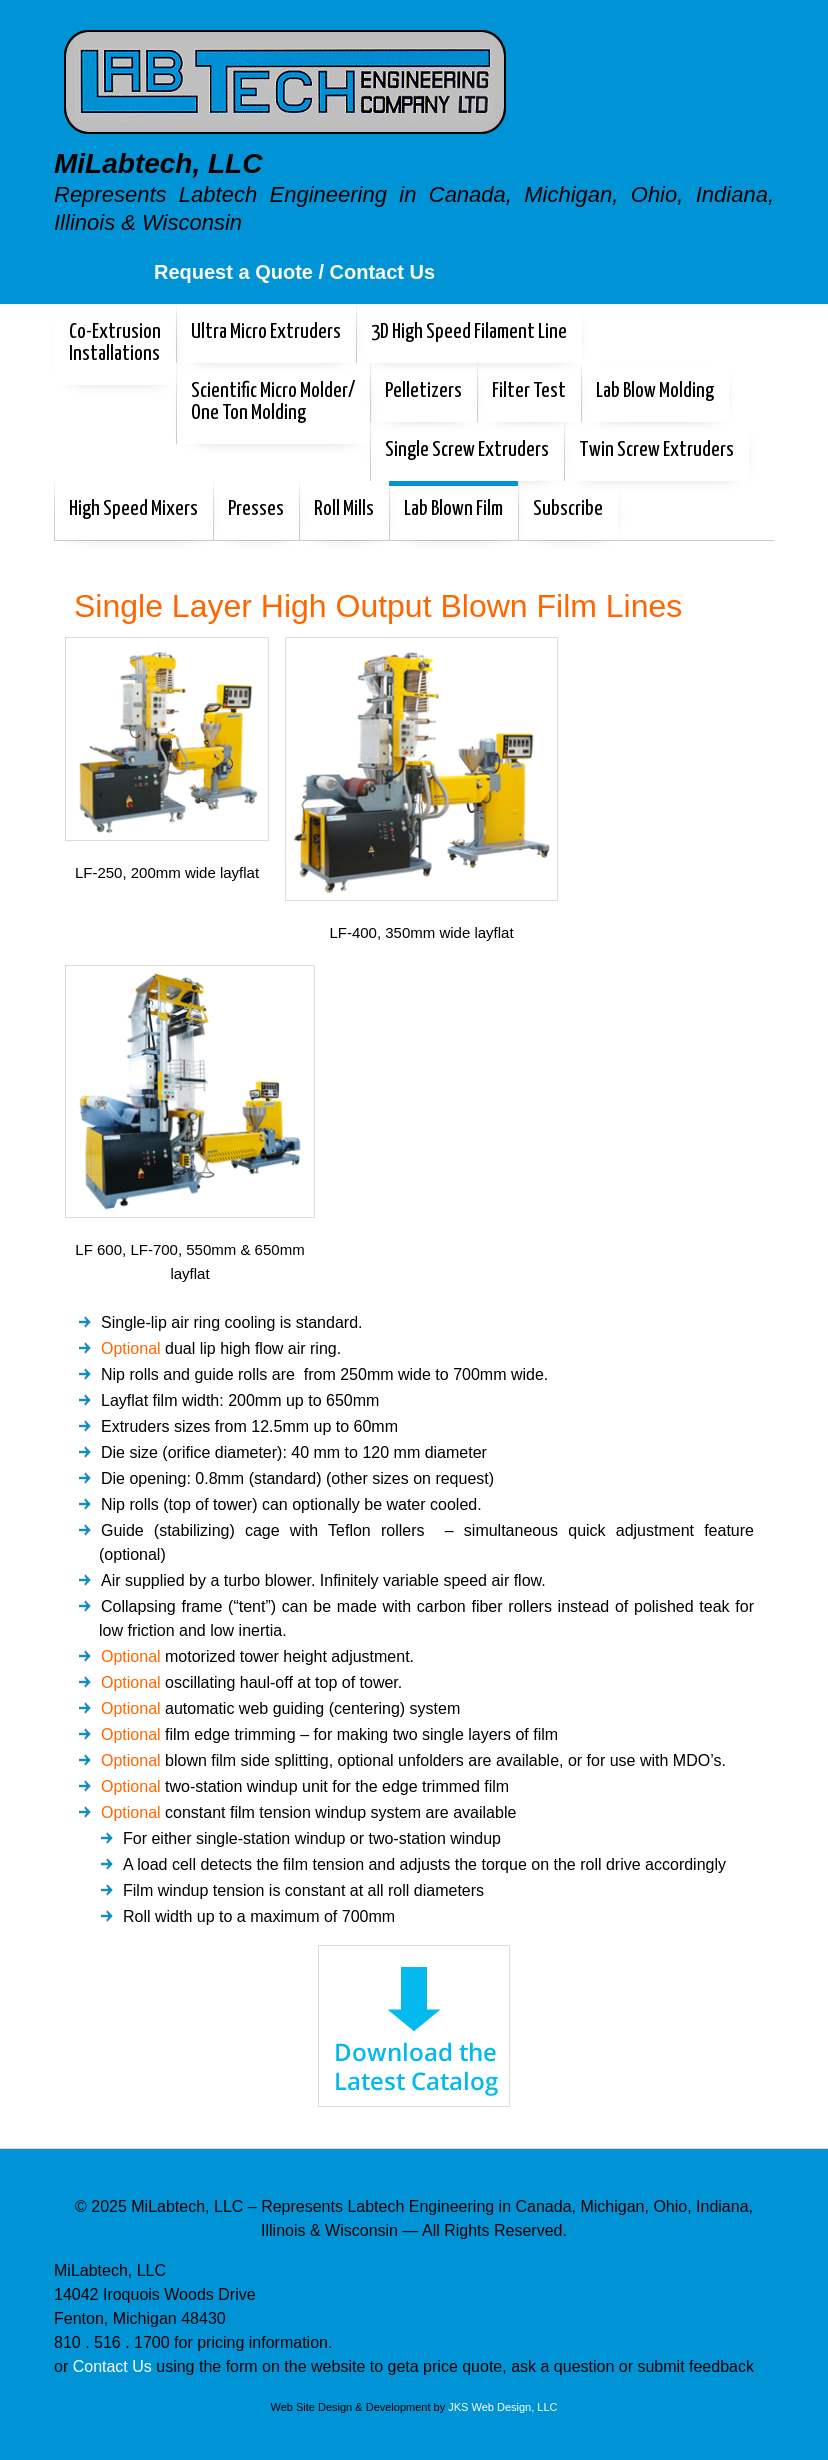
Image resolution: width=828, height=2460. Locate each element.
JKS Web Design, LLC (502, 2407)
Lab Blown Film (453, 509)
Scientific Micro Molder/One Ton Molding (273, 402)
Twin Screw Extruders (656, 450)
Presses (256, 509)
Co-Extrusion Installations (115, 343)
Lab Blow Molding (655, 391)
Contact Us (115, 2366)
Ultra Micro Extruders (266, 332)
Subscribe (568, 509)
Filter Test (529, 391)
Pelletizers (423, 391)
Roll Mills (344, 509)
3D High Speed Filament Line (469, 332)
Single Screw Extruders (467, 450)
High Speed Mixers (133, 509)
